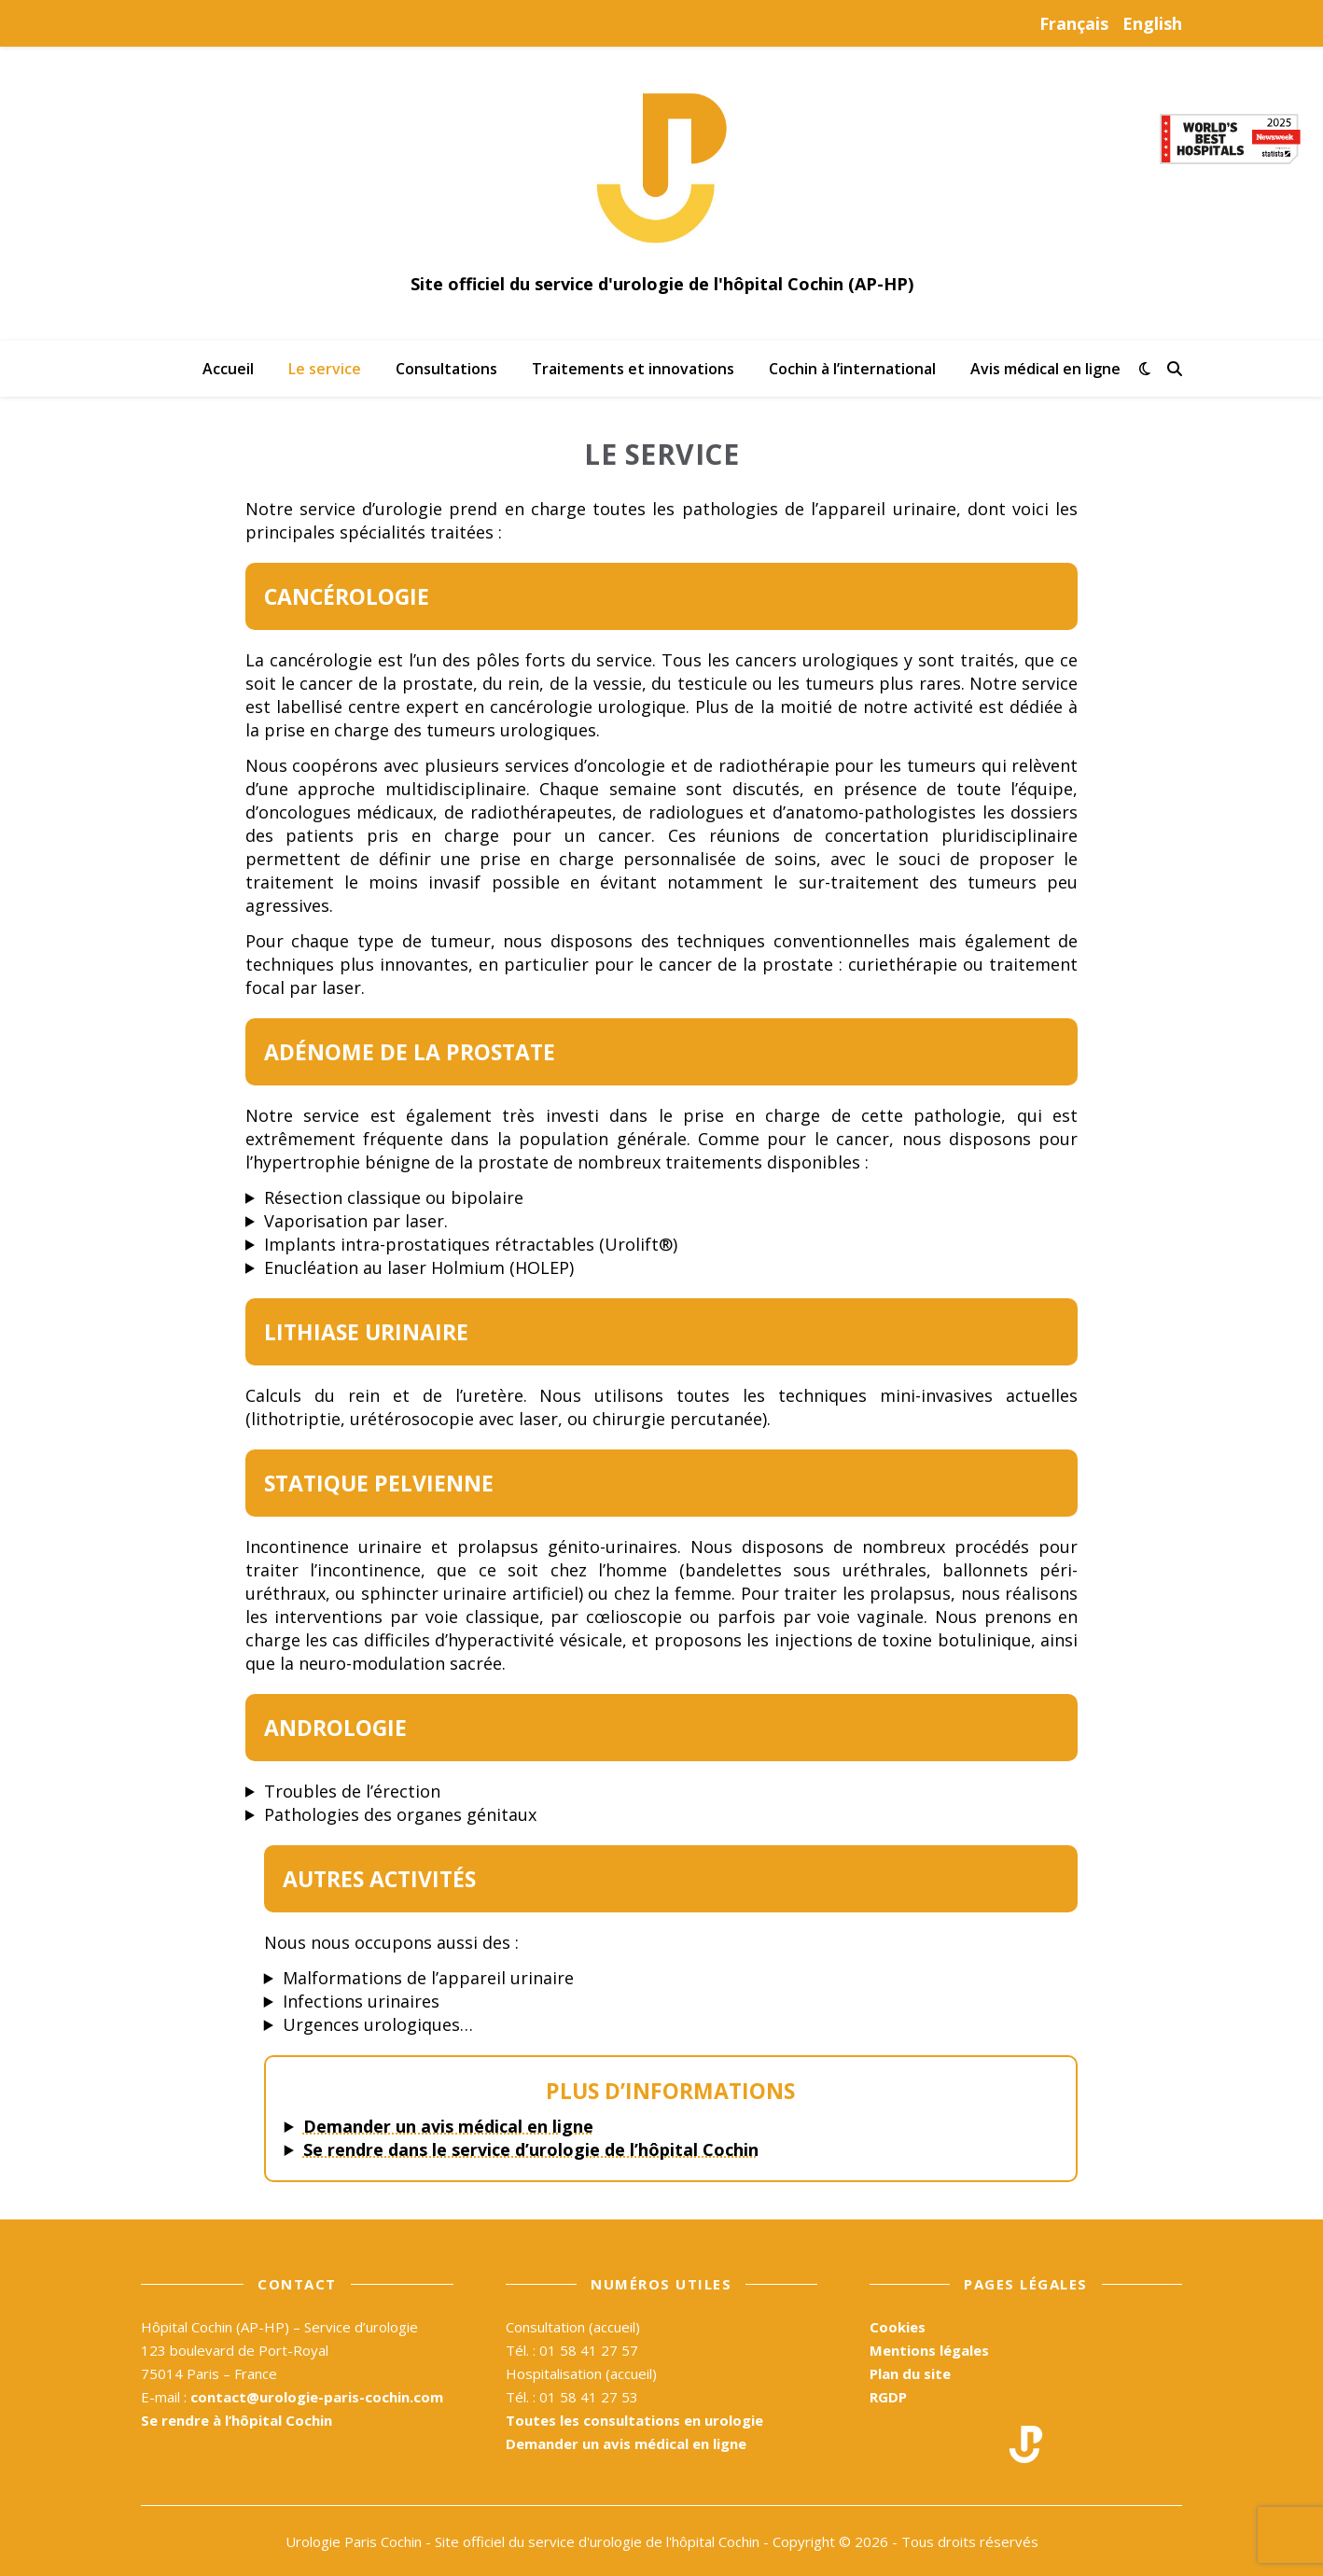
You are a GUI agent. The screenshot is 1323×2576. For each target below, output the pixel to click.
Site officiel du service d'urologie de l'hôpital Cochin (597, 2541)
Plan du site (910, 2373)
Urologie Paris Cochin (353, 2541)
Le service (324, 368)
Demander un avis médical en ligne (448, 2126)
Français (1073, 23)
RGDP (888, 2396)
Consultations (446, 368)
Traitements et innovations (633, 368)
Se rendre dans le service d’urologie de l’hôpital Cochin (531, 2149)
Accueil (228, 368)
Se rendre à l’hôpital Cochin (236, 2420)
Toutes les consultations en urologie (634, 2420)
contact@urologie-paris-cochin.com (316, 2396)
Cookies (898, 2326)
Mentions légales (929, 2350)
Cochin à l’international (852, 368)
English (1152, 23)
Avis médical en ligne (1045, 368)
